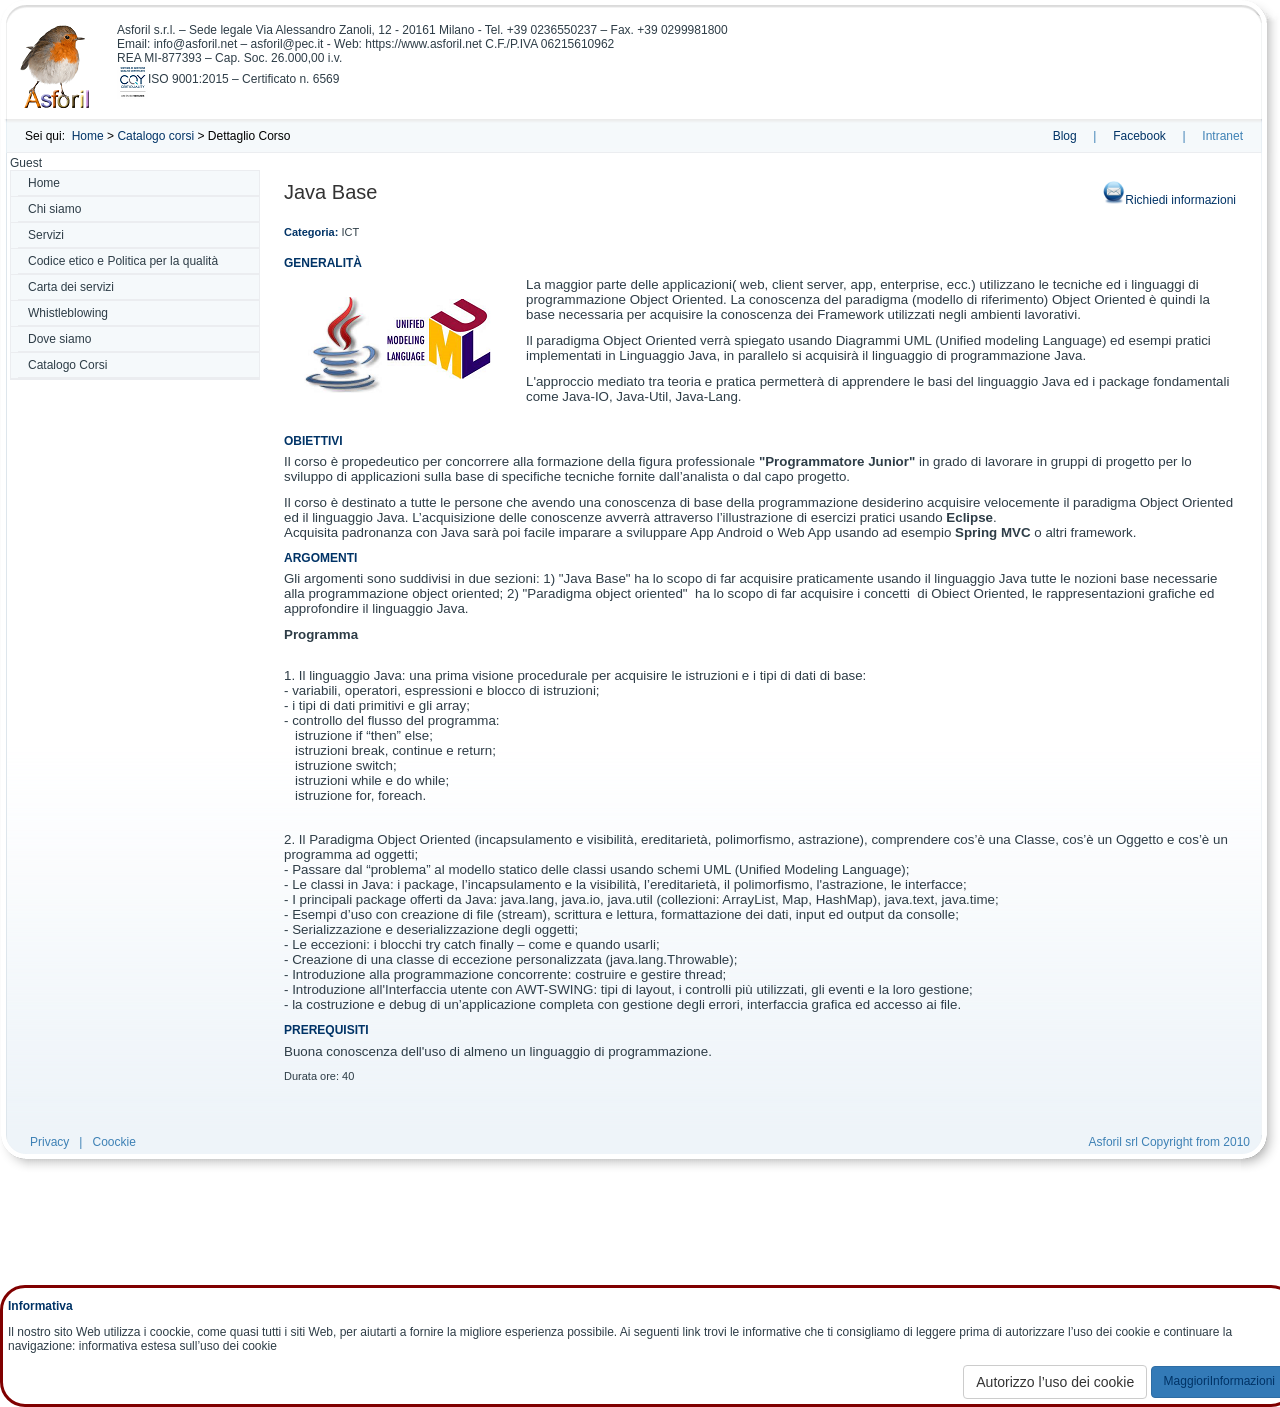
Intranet (1222, 136)
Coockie (113, 1142)
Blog (1065, 136)
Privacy (49, 1142)
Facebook (1139, 136)
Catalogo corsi (155, 136)
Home (88, 136)
